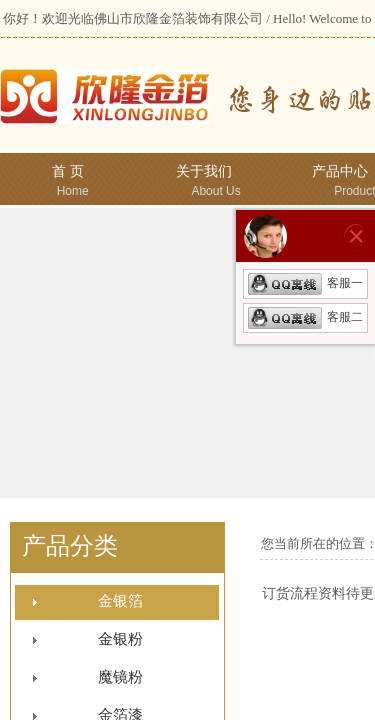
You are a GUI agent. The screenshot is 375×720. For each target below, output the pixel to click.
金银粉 (120, 639)
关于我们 (204, 171)
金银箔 (120, 601)
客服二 (305, 317)
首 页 (68, 171)
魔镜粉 (120, 677)
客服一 (305, 283)
